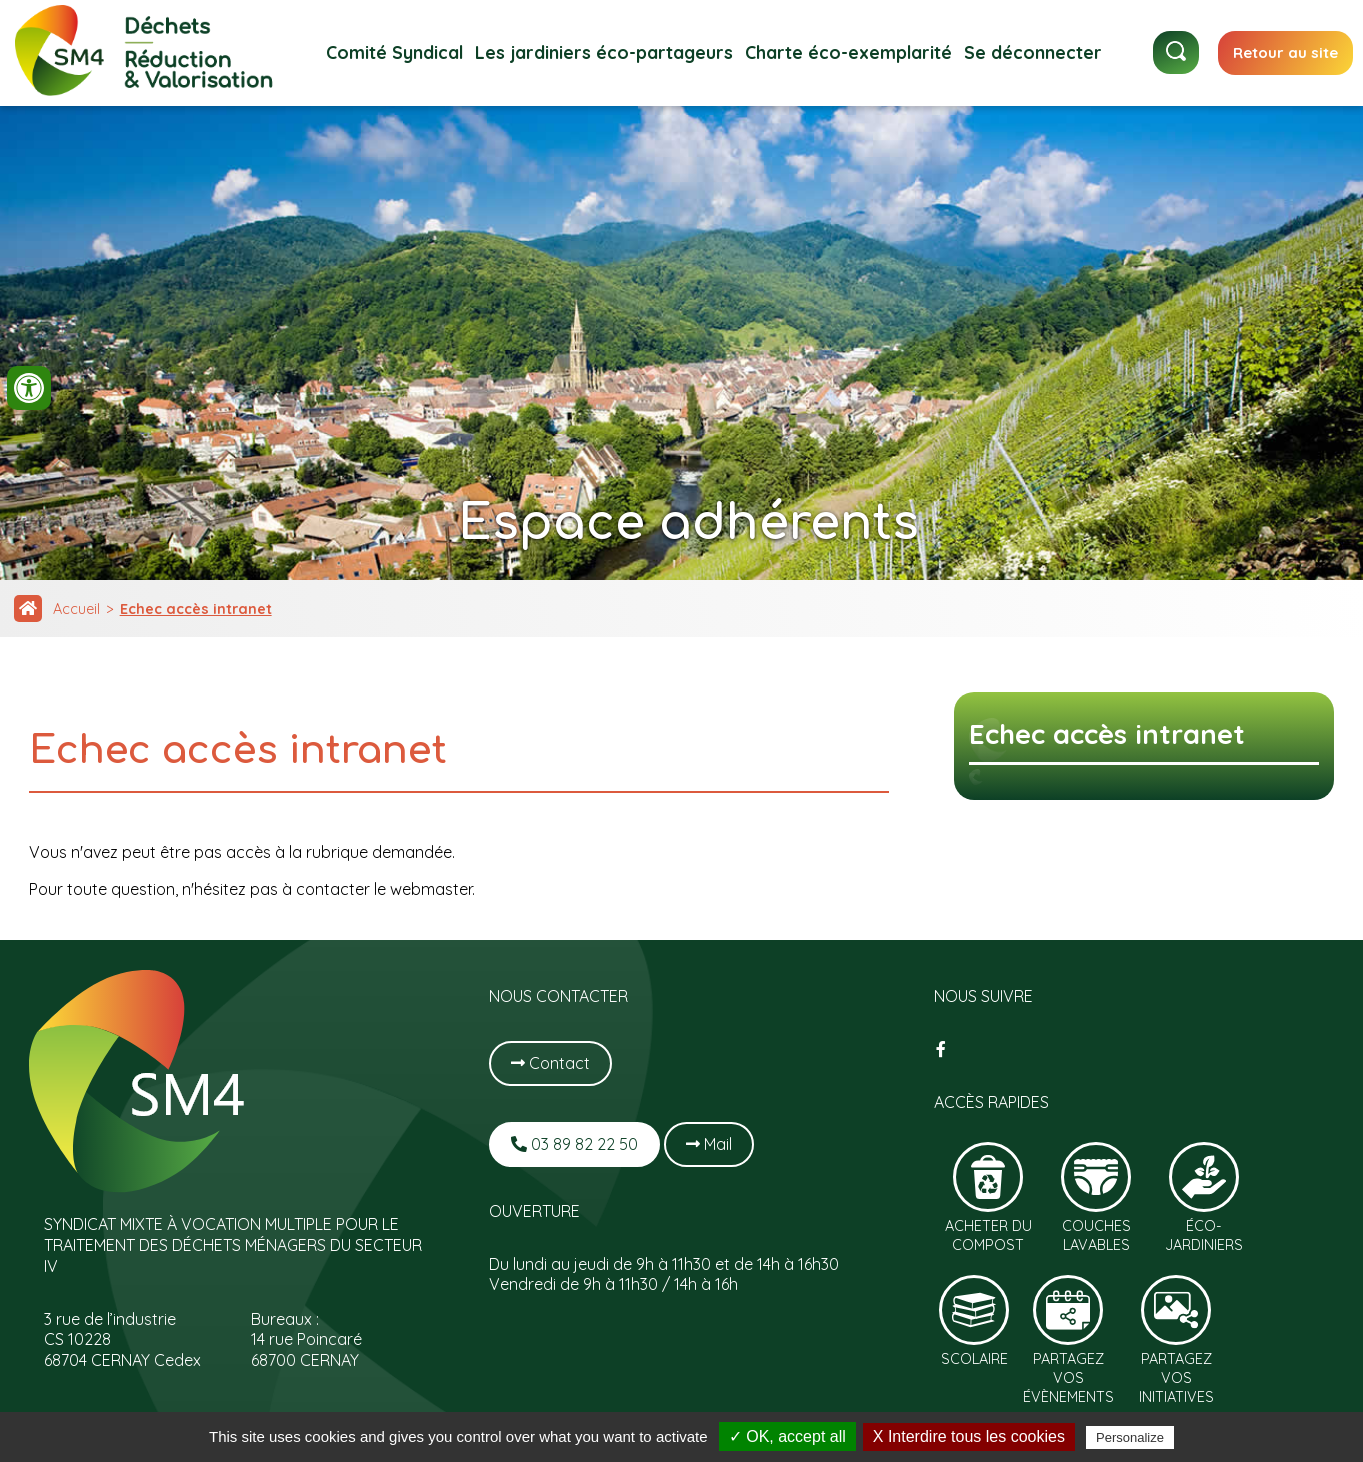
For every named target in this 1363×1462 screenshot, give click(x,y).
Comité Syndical (394, 52)
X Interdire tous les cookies (969, 1436)
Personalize (1130, 1437)
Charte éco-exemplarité (848, 52)
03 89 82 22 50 (574, 1144)
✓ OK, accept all (787, 1436)
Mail (709, 1144)
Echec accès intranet (196, 609)
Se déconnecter (1033, 52)
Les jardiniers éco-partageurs (604, 52)
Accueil (76, 609)
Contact (550, 1063)
